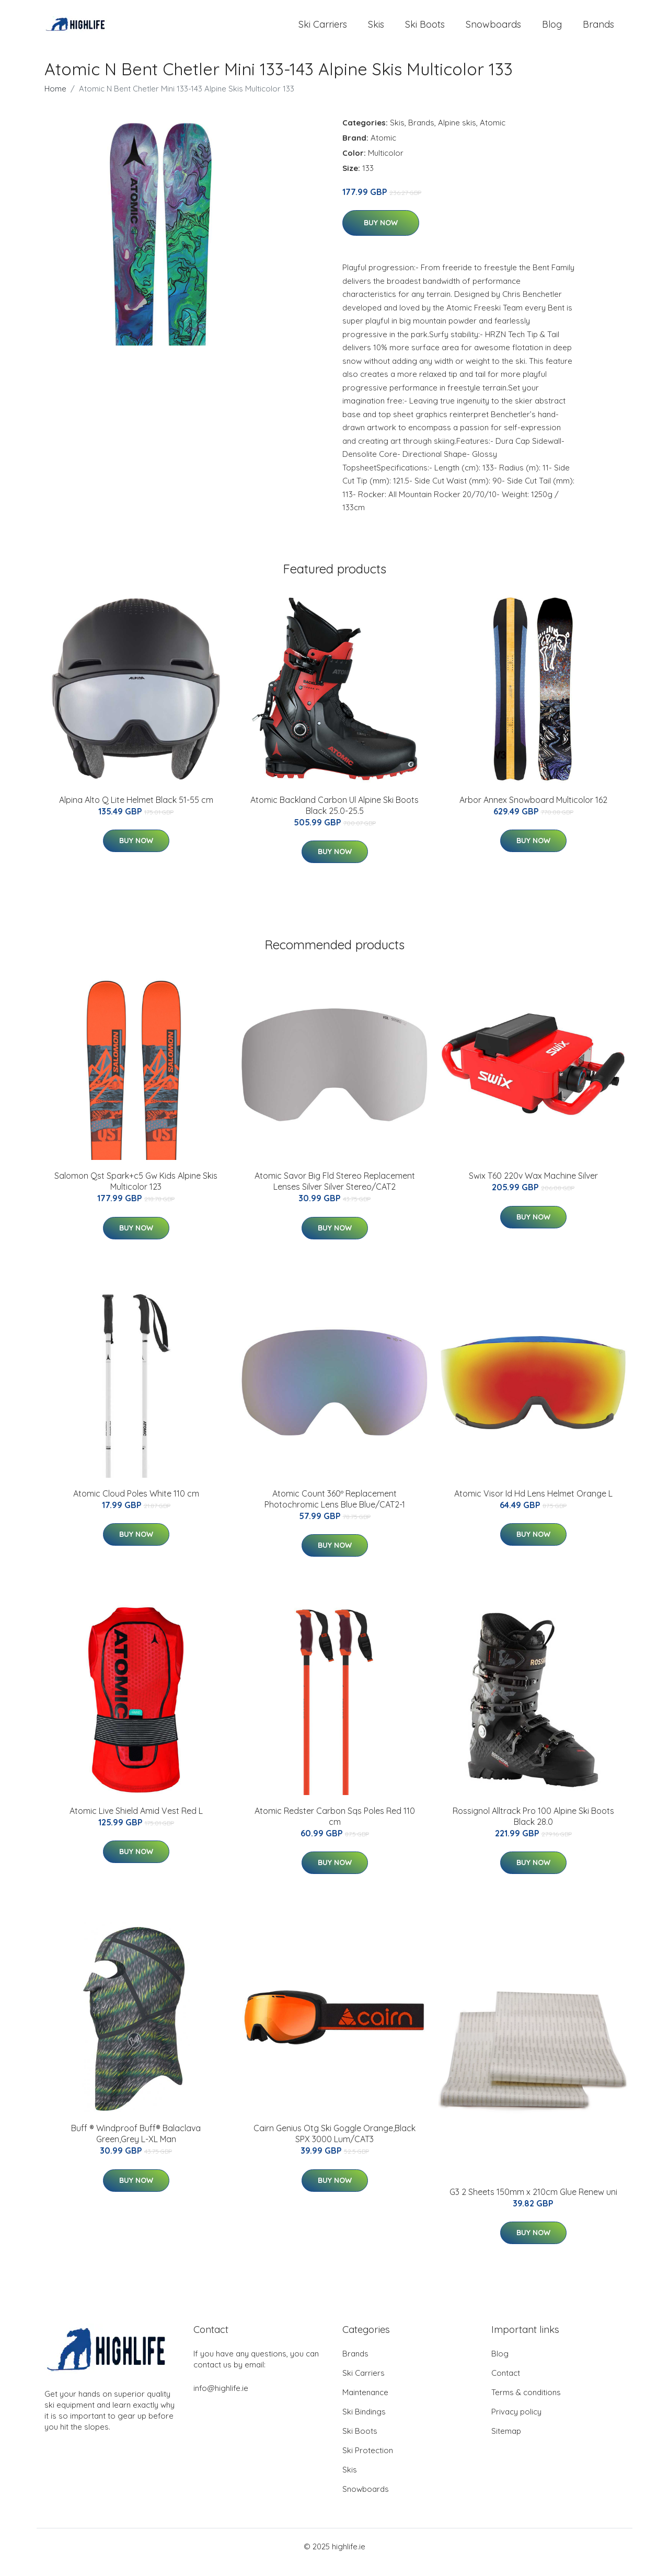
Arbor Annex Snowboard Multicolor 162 (533, 811)
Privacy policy (516, 2423)
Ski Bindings (364, 2423)
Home (55, 100)
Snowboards (493, 30)
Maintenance (365, 2404)
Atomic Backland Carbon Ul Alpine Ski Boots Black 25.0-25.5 (334, 816)
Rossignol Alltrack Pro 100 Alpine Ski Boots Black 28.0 (533, 1827)
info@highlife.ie (220, 2400)
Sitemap (506, 2442)
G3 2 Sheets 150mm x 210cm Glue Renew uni (533, 2203)
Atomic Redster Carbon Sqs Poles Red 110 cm (335, 1827)
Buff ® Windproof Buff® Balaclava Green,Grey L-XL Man (136, 2145)
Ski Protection (367, 2462)
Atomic (492, 134)
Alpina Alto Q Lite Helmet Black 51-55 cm (136, 811)
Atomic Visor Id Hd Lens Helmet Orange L (533, 1505)
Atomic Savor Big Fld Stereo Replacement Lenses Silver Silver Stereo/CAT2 (335, 1192)
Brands (598, 30)
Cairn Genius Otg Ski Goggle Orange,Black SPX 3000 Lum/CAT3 (334, 2145)
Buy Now (381, 234)
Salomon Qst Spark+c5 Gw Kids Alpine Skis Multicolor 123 (135, 1192)
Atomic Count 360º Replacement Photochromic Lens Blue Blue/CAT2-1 (334, 1510)
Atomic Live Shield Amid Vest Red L (136, 1822)
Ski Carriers (322, 30)
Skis (376, 30)
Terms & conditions (526, 2404)
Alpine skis (457, 134)
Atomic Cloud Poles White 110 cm (136, 1505)
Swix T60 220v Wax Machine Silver (533, 1187)
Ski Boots (425, 30)
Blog (552, 30)
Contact (505, 2384)
